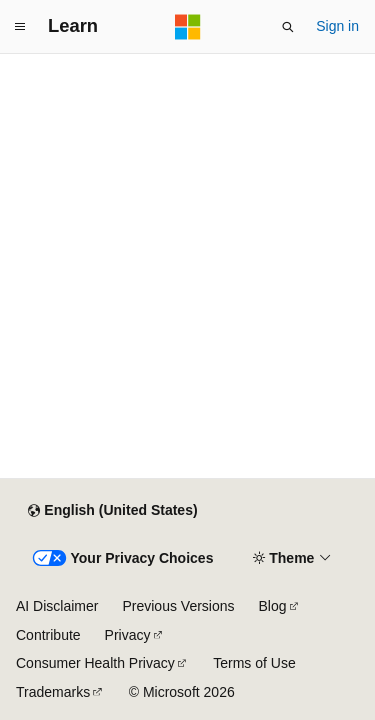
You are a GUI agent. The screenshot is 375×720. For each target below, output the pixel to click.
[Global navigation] (20, 27)
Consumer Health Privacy (95, 663)
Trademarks (53, 692)
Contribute (48, 635)
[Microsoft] (188, 27)
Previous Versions (178, 606)
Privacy (128, 635)
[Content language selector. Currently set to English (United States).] (112, 511)
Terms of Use (254, 663)
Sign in (337, 26)
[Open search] (288, 27)
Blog (273, 606)
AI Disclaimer (57, 606)
